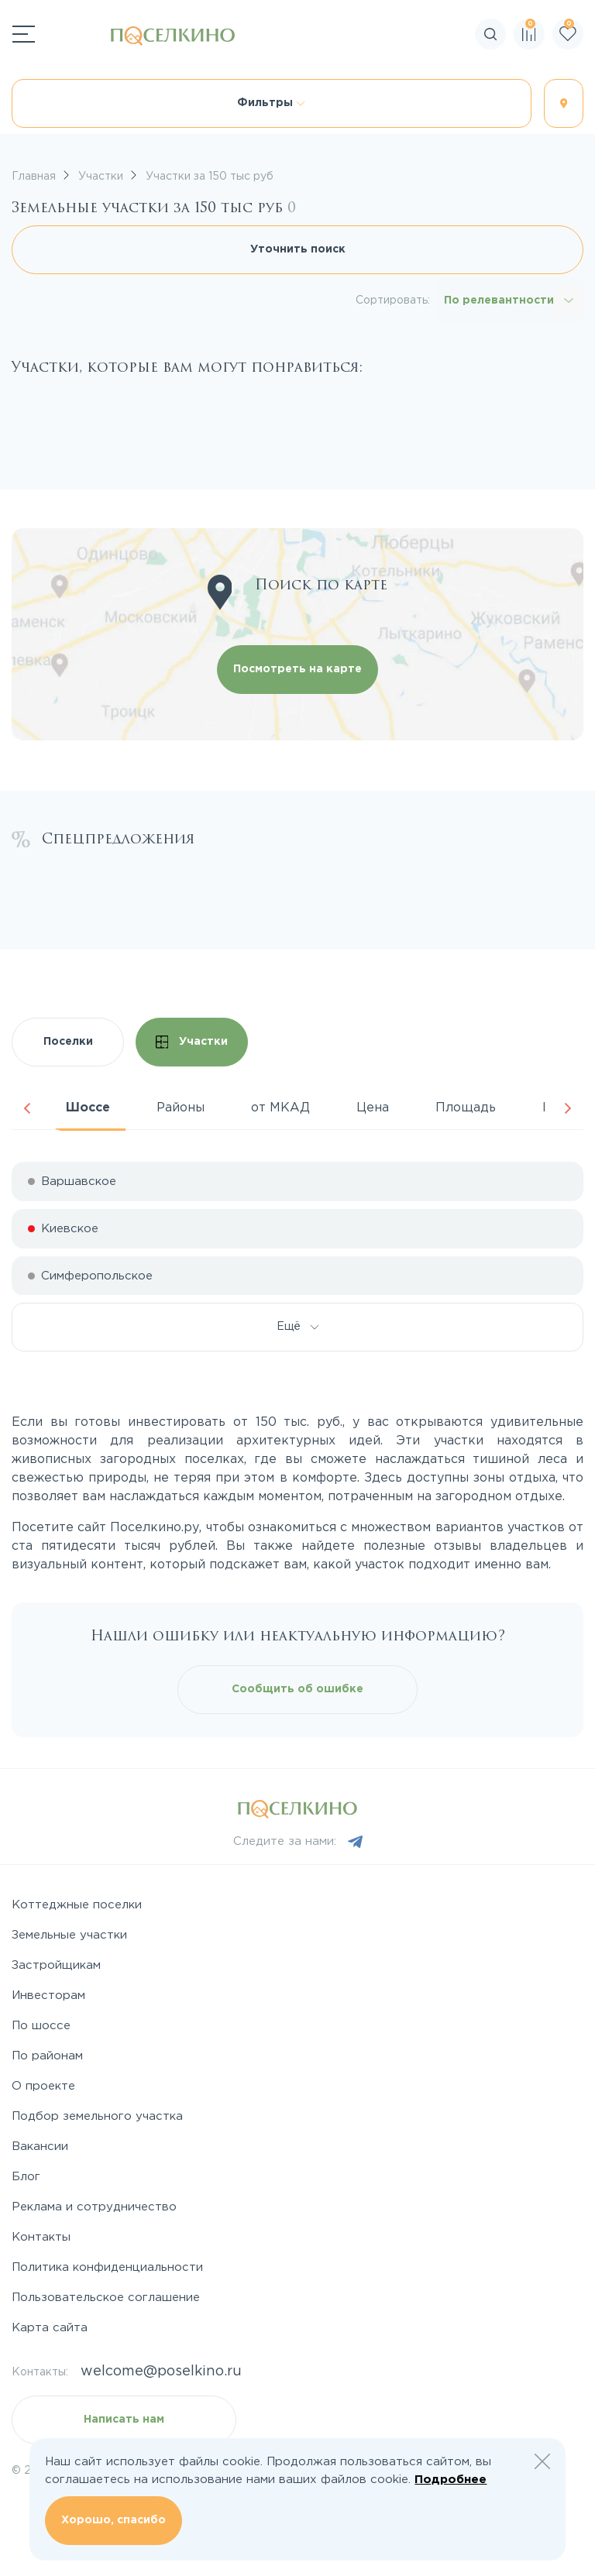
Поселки (68, 1041)
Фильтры (271, 103)
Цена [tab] (372, 1108)
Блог (26, 2177)
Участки (192, 1042)
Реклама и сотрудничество (94, 2207)
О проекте (43, 2086)
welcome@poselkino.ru (161, 2371)
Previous (27, 1108)
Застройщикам (56, 1965)
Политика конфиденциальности (107, 2267)
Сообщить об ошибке (297, 1689)
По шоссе (41, 2026)
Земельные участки (69, 1935)
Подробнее (450, 2480)
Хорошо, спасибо (113, 2520)
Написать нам (124, 2419)
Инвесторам (48, 1995)
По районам (47, 2056)
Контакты (41, 2237)
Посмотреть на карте (297, 669)
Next (567, 1108)
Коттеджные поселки (77, 1905)
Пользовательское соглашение (106, 2298)
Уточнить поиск (298, 249)
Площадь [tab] (465, 1108)
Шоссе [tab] (88, 1108)
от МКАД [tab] (280, 1108)
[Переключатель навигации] (24, 34)
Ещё (298, 1326)
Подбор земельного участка (97, 2116)
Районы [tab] (180, 1108)
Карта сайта (50, 2328)
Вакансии (40, 2147)
